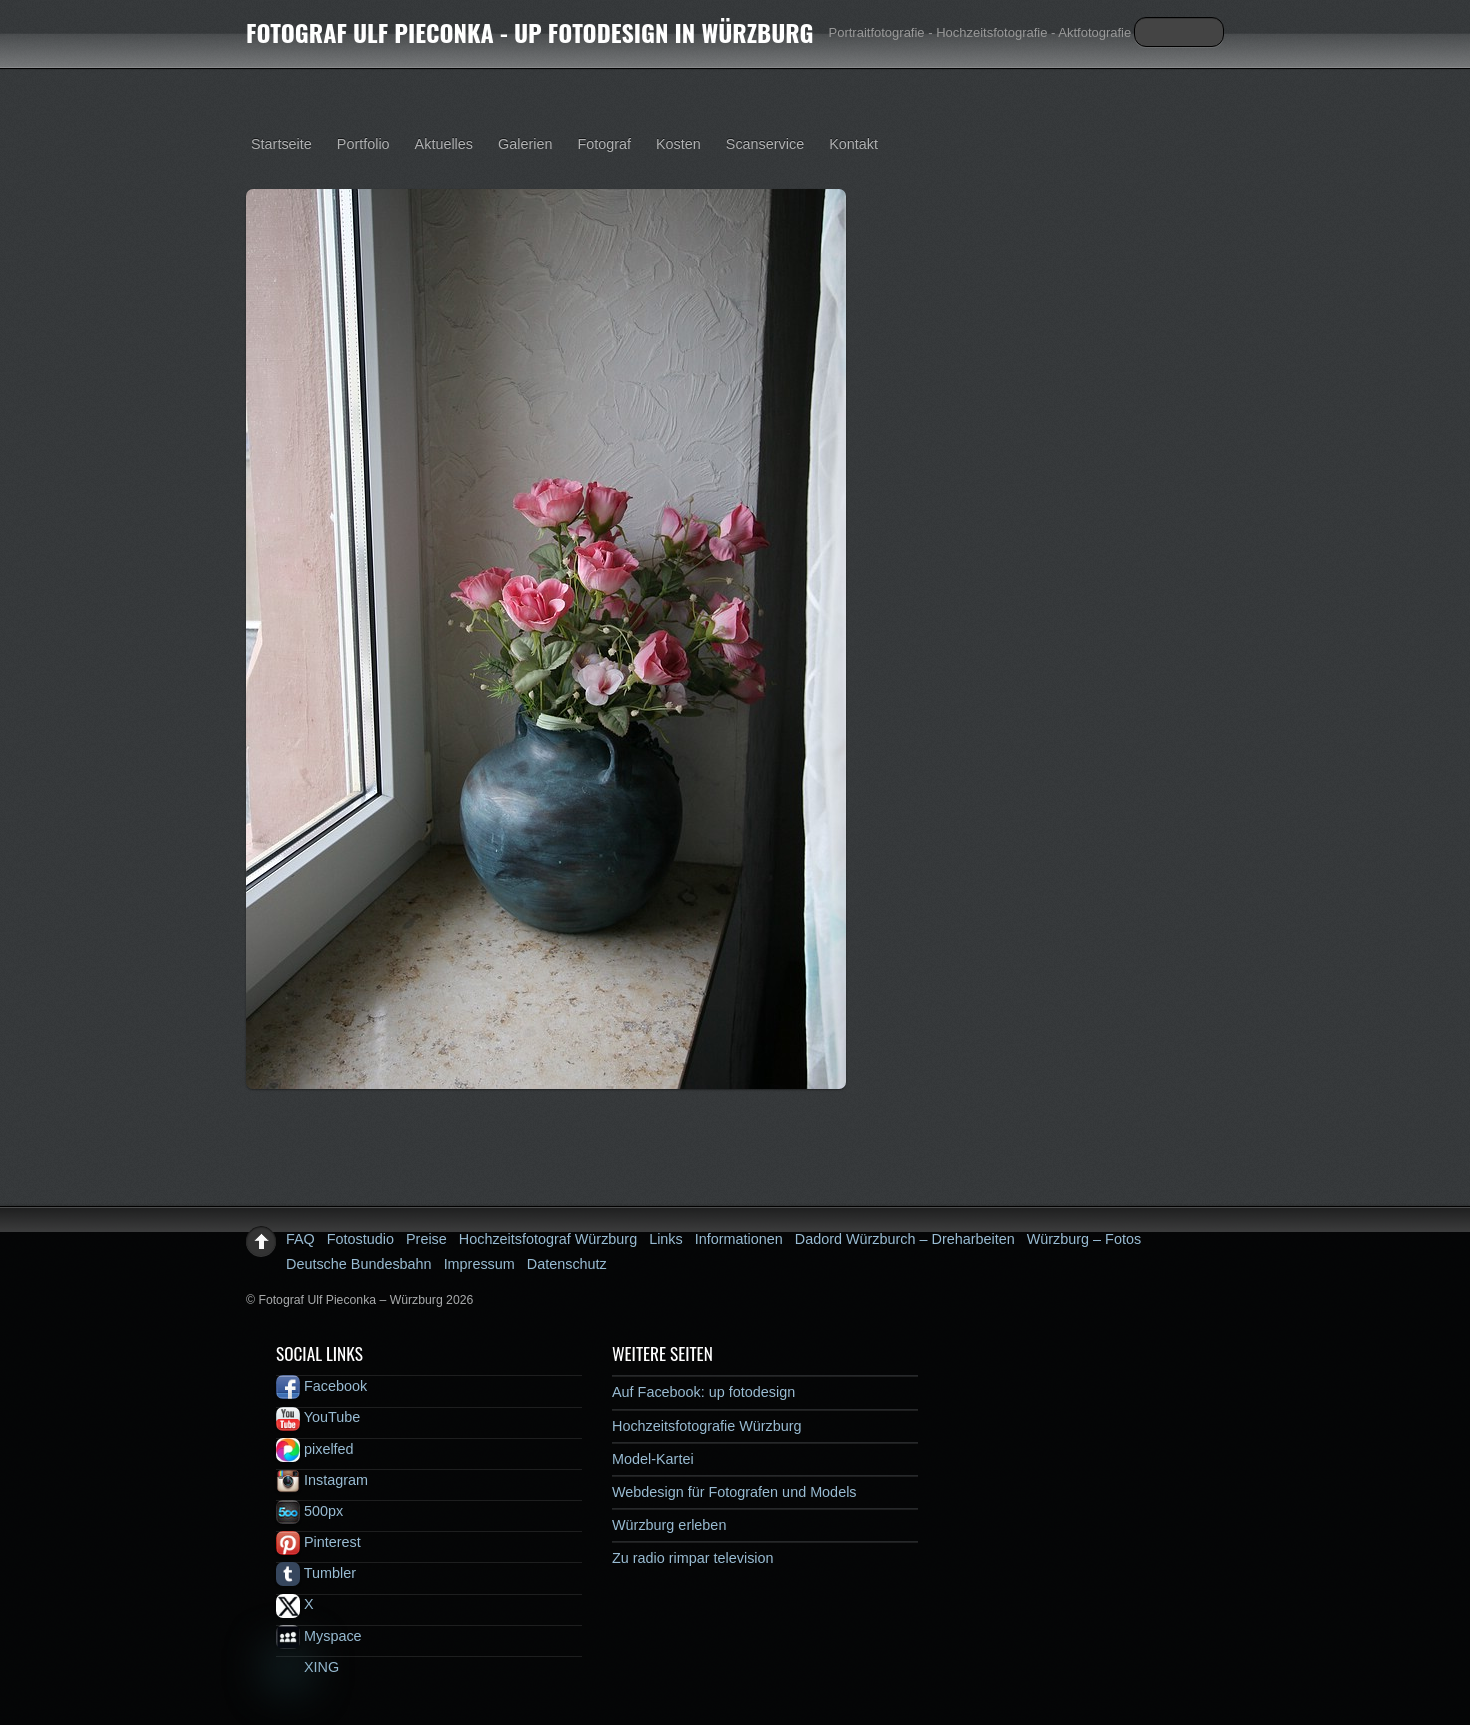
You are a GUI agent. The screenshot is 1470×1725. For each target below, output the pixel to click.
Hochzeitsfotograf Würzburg (548, 1239)
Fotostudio (360, 1239)
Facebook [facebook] (321, 1386)
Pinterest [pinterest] (318, 1542)
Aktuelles (444, 144)
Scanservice (765, 144)
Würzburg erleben (669, 1525)
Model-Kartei (653, 1459)
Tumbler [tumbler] (316, 1573)
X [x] (295, 1604)
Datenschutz (567, 1264)
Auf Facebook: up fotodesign (703, 1392)
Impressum (479, 1264)
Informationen (739, 1239)
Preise (426, 1239)
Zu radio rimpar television (693, 1558)
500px (309, 1511)
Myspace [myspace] (319, 1636)
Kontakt (853, 144)
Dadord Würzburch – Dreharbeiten (905, 1239)
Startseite (281, 144)
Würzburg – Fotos (1084, 1239)
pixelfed (315, 1449)
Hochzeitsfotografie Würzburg (707, 1426)
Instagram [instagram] (322, 1480)
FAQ (300, 1239)
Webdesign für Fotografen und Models (734, 1492)
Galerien (525, 144)
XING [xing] (307, 1667)
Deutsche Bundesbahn (359, 1264)
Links (666, 1239)
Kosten (678, 144)
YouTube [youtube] (318, 1417)
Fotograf (604, 144)
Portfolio (363, 144)
